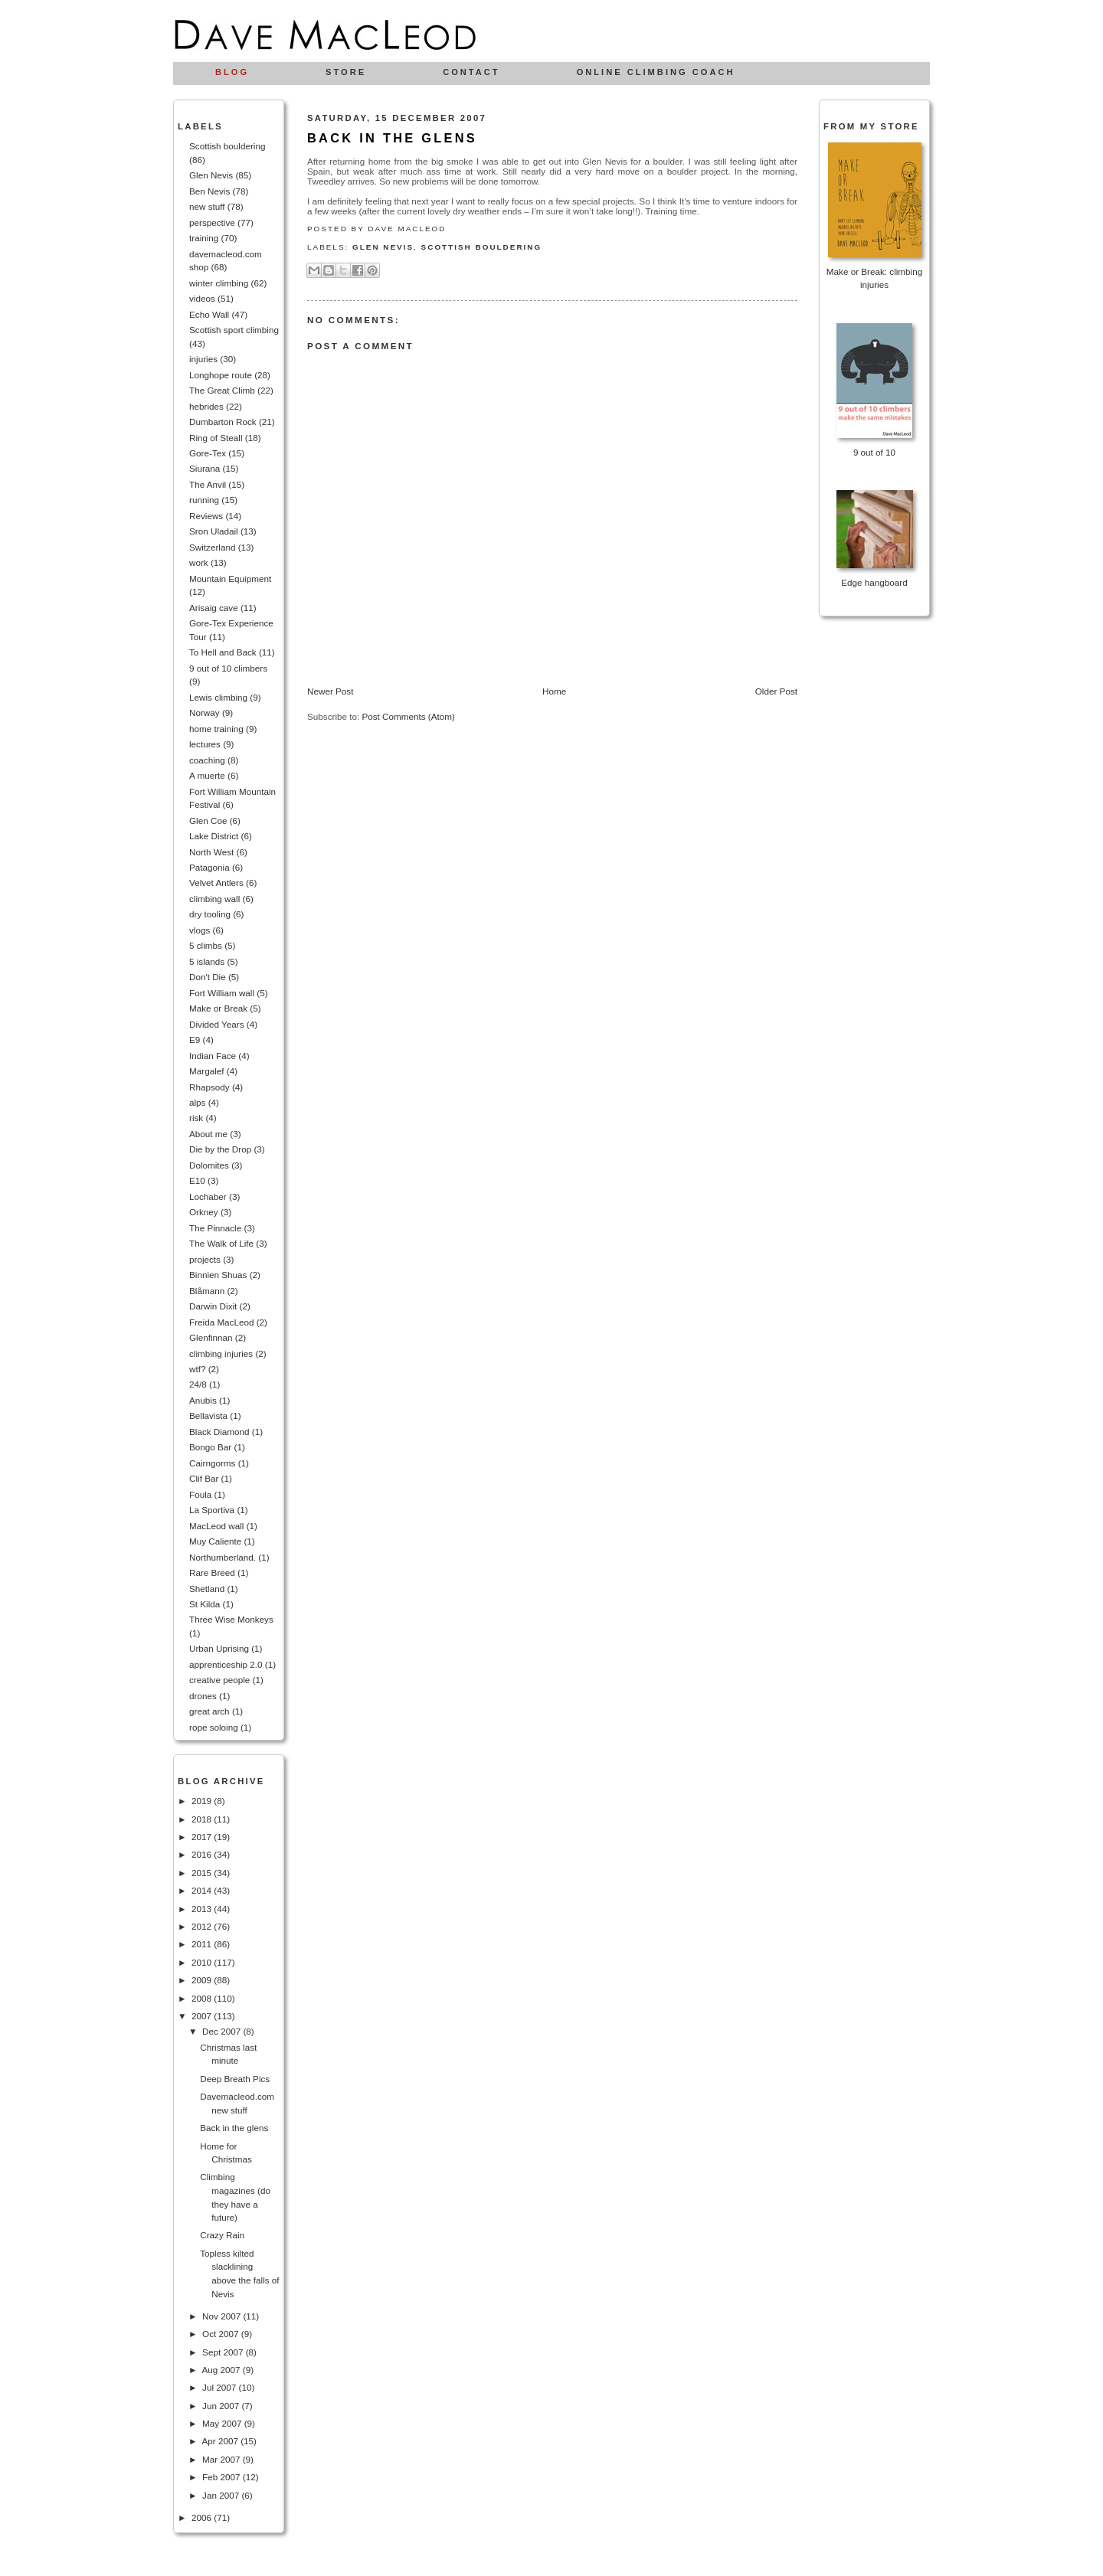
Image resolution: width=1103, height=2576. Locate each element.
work (198, 562)
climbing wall (214, 899)
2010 (202, 1962)
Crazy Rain (222, 2235)
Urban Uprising (219, 1648)
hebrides (206, 406)
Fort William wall (221, 993)
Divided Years (216, 1024)
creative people (219, 1680)
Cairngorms (212, 1463)
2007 (202, 2016)
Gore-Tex (207, 453)
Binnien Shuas (218, 1275)
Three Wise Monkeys (231, 1619)
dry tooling (210, 914)
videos (202, 298)
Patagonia (209, 867)
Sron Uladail (213, 531)
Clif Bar (203, 1478)
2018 (202, 1819)
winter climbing (218, 283)
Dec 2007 (222, 2031)
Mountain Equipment (230, 579)
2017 (202, 1837)
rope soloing (213, 1727)
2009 (202, 1980)
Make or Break (218, 1008)
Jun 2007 (221, 2406)
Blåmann (206, 1291)
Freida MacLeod (221, 1322)
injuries (203, 359)
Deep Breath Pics (235, 2079)
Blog (232, 72)
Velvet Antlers (216, 883)
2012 (202, 1926)
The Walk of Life (221, 1243)
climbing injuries (221, 1353)
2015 (202, 1873)
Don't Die (207, 977)
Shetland (206, 1589)
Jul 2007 (220, 2387)
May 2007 (223, 2423)
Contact (471, 72)
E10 (197, 1180)
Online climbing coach (656, 72)
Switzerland (212, 547)
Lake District (213, 836)
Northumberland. (222, 1557)
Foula (200, 1494)
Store (346, 72)
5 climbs (205, 945)
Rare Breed (212, 1572)
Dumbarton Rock (223, 422)
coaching (207, 760)
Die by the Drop (220, 1149)
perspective (212, 222)
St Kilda (204, 1604)
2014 (202, 1890)
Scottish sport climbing (234, 330)
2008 (202, 1998)
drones (203, 1696)
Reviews (206, 516)
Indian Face (212, 1056)
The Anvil (207, 484)
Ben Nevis (209, 191)
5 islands (206, 961)
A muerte (207, 775)
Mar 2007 (222, 2459)
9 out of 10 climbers (228, 668)
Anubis (203, 1400)
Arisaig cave (213, 608)
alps (197, 1102)
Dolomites (209, 1165)
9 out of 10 (874, 452)
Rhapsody (209, 1087)
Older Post (776, 691)
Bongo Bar (210, 1447)
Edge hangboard (874, 582)
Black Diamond (219, 1432)
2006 (202, 2517)
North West (211, 852)
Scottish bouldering (227, 146)
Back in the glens (234, 2128)
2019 (202, 1801)
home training (216, 729)
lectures (205, 744)
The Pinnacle (215, 1228)
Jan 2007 (221, 2495)
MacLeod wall (216, 1526)
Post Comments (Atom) (408, 716)
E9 (194, 1039)
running (204, 500)
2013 (202, 1909)
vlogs (199, 930)
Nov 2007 (222, 2316)
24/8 (198, 1384)
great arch (209, 1711)
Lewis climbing (218, 697)
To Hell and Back (223, 652)
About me (208, 1134)
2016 (202, 1854)
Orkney (203, 1212)
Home (554, 691)
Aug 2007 (221, 2370)
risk (196, 1118)
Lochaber (208, 1196)
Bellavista (208, 1415)
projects (205, 1259)
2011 (202, 1944)
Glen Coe (208, 820)
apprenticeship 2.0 (226, 1664)
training (203, 238)
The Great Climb (222, 390)
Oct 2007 (221, 2334)
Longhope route (220, 375)
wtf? (197, 1369)
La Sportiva (211, 1510)
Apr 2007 (221, 2441)
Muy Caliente (215, 1541)
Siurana (204, 468)
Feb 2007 (222, 2477)
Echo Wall (209, 314)
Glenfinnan (211, 1337)
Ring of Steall (216, 438)
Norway (204, 713)
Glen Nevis (211, 175)
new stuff (207, 206)
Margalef (206, 1071)
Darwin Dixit (213, 1306)
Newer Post (330, 691)
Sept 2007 (224, 2352)
